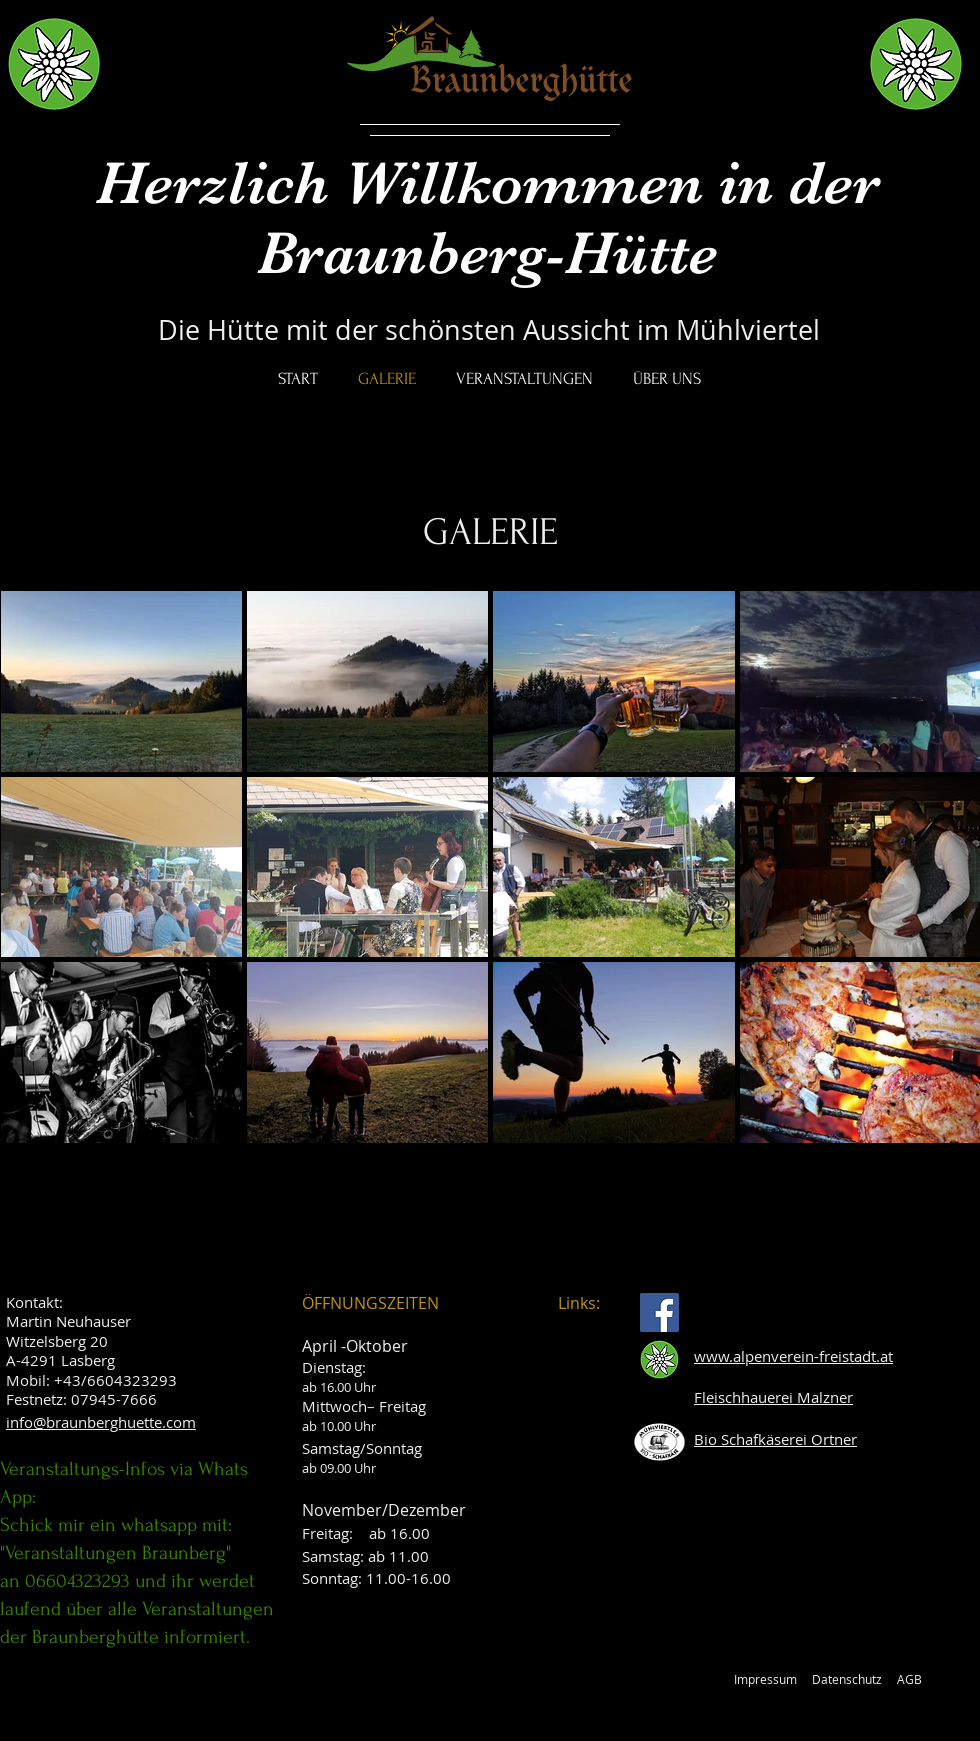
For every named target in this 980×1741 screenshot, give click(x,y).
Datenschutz (847, 1679)
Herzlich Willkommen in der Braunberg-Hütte (488, 218)
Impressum (765, 1679)
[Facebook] (659, 1312)
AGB (909, 1679)
